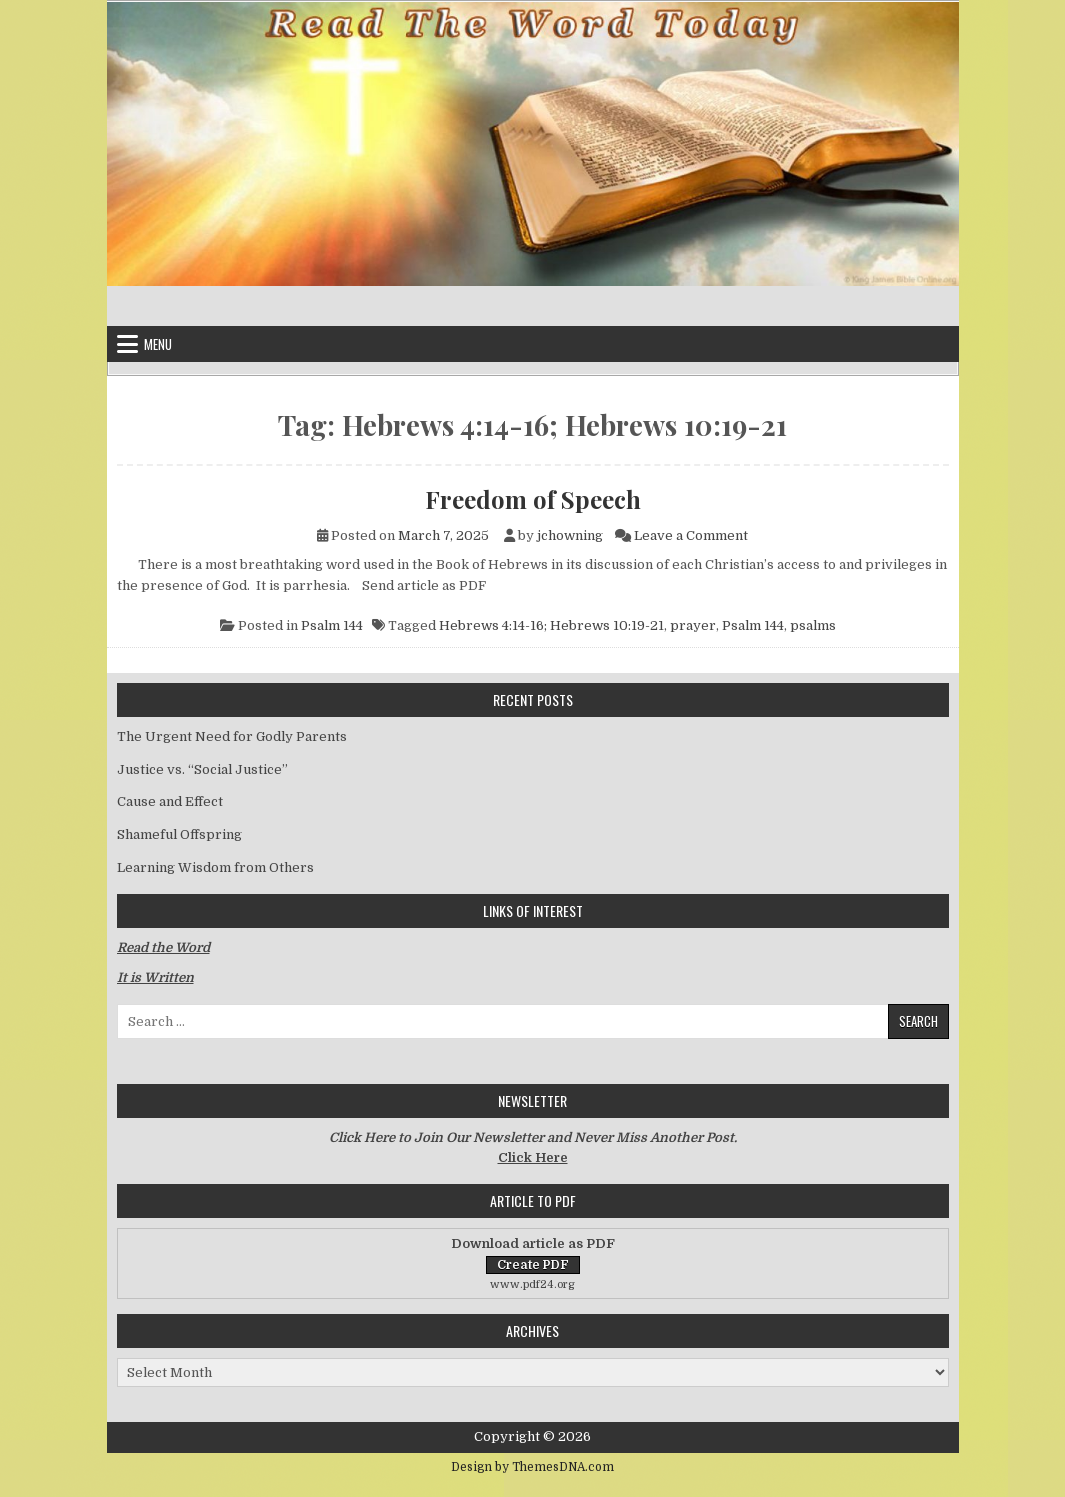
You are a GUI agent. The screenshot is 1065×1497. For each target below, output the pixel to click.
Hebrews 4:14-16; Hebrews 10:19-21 (551, 625)
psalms (813, 625)
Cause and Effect (170, 801)
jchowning (570, 535)
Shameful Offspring (179, 834)
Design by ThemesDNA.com (532, 1467)
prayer (693, 625)
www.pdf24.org (532, 1284)
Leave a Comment (691, 535)
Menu (158, 344)
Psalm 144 (332, 625)
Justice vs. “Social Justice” (202, 769)
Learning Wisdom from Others (215, 867)
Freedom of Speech (533, 499)
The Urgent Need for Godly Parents (232, 736)
